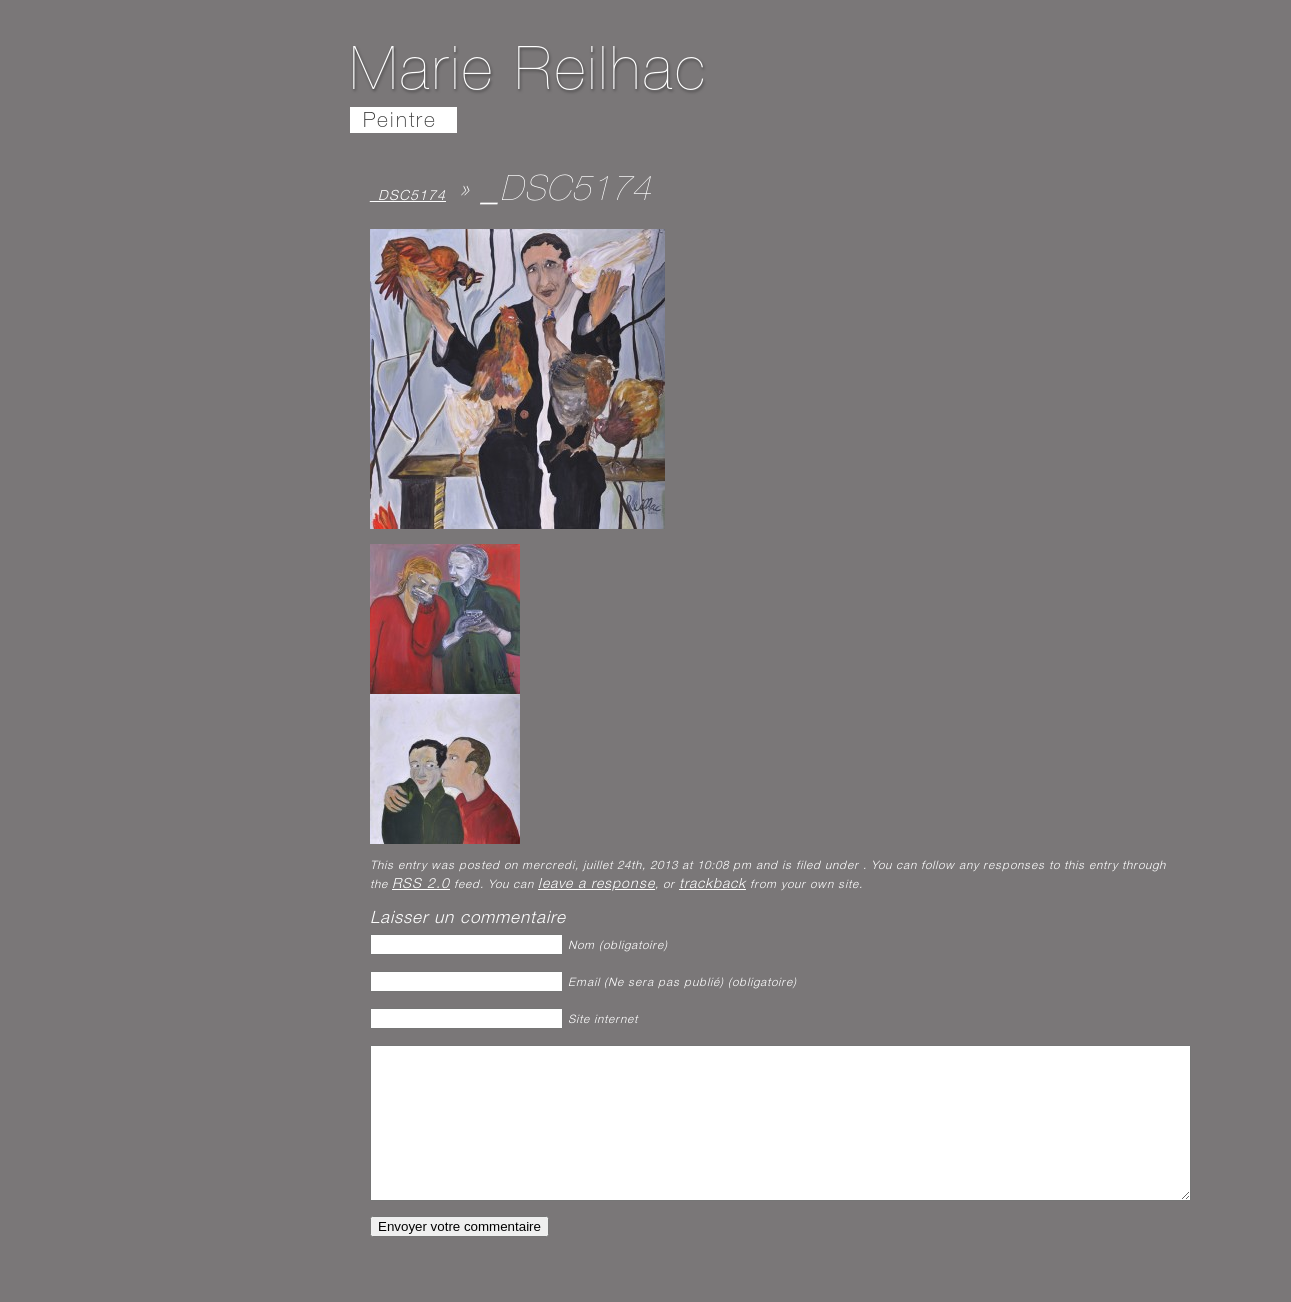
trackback (712, 885)
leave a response (596, 885)
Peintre (400, 122)
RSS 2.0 (421, 885)
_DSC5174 (408, 197)
